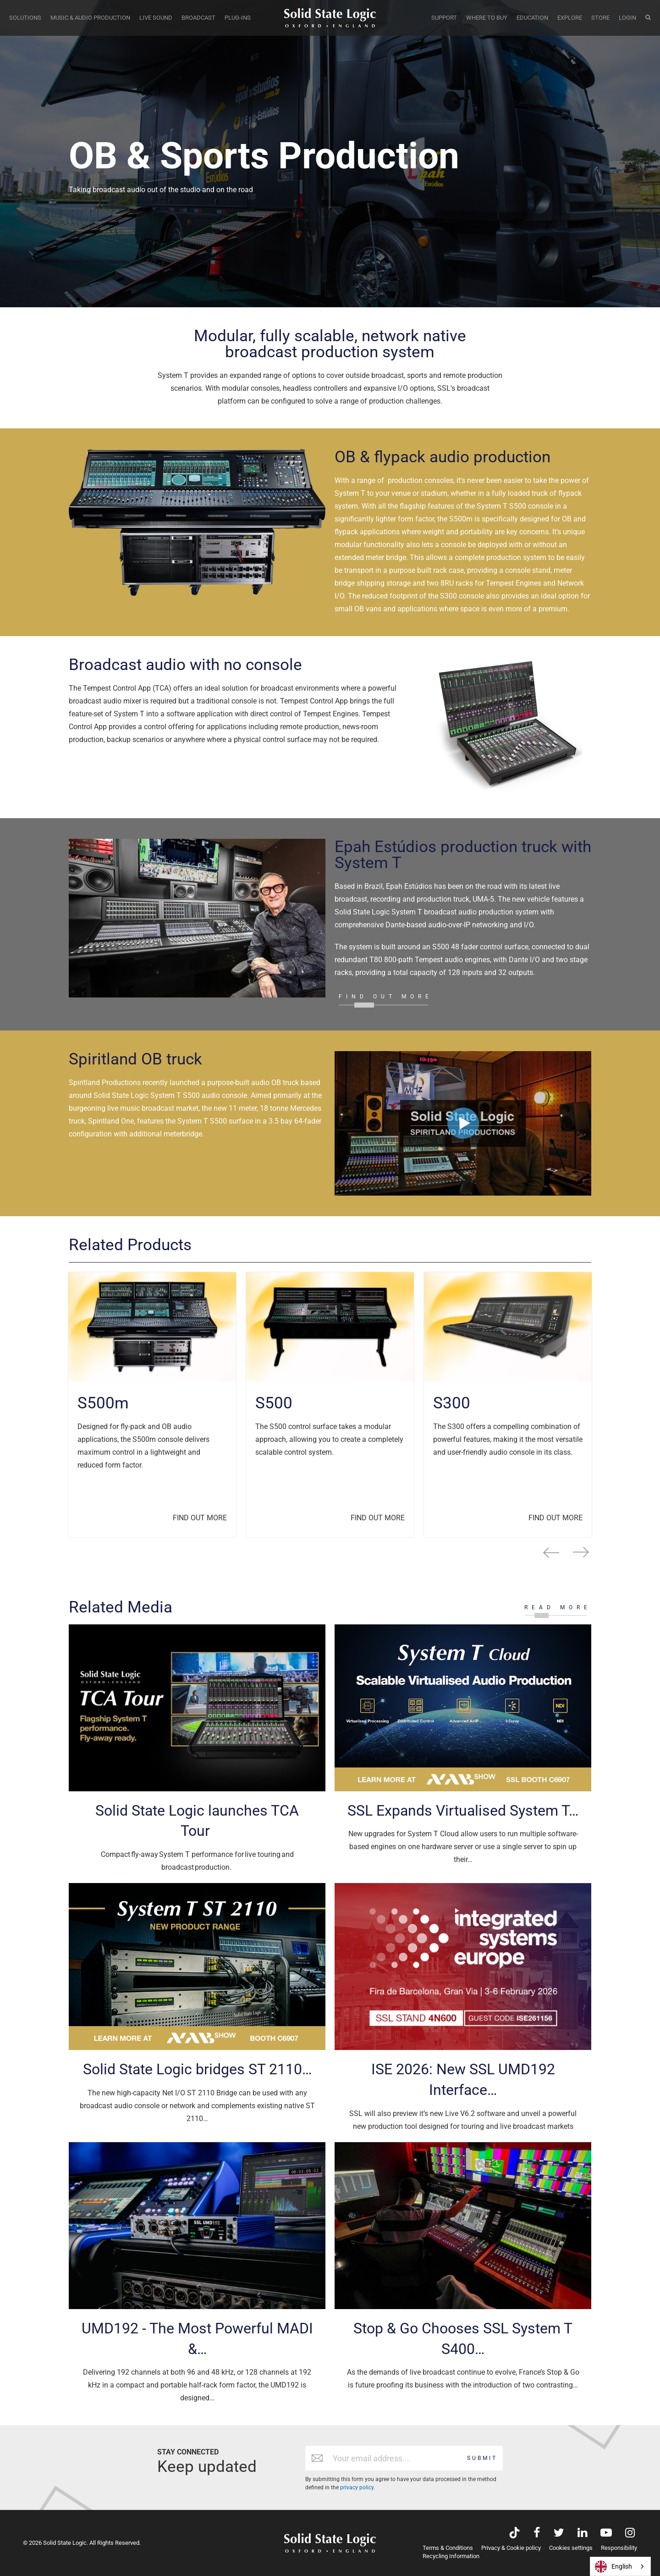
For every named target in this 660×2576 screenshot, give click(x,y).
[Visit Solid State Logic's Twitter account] (558, 2534)
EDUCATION (532, 17)
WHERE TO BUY (486, 17)
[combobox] (620, 2566)
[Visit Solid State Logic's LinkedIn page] (582, 2534)
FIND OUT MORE (386, 996)
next (581, 1552)
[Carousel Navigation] (330, 1552)
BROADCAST (198, 17)
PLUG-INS (238, 17)
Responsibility (619, 2547)
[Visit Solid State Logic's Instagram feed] (630, 2534)
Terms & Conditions (448, 2547)
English (613, 2566)
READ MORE (557, 1607)
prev (551, 1552)
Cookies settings (571, 2547)
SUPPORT (444, 17)
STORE (600, 17)
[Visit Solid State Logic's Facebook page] (537, 2534)
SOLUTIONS (25, 17)
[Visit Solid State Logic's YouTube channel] (606, 2534)
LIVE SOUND (155, 17)
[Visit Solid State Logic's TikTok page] (514, 2534)
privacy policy (357, 2487)
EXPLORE (569, 17)
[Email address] (395, 2458)
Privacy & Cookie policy (511, 2547)
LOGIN (627, 17)
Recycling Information (451, 2556)
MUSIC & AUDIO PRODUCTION (90, 17)
